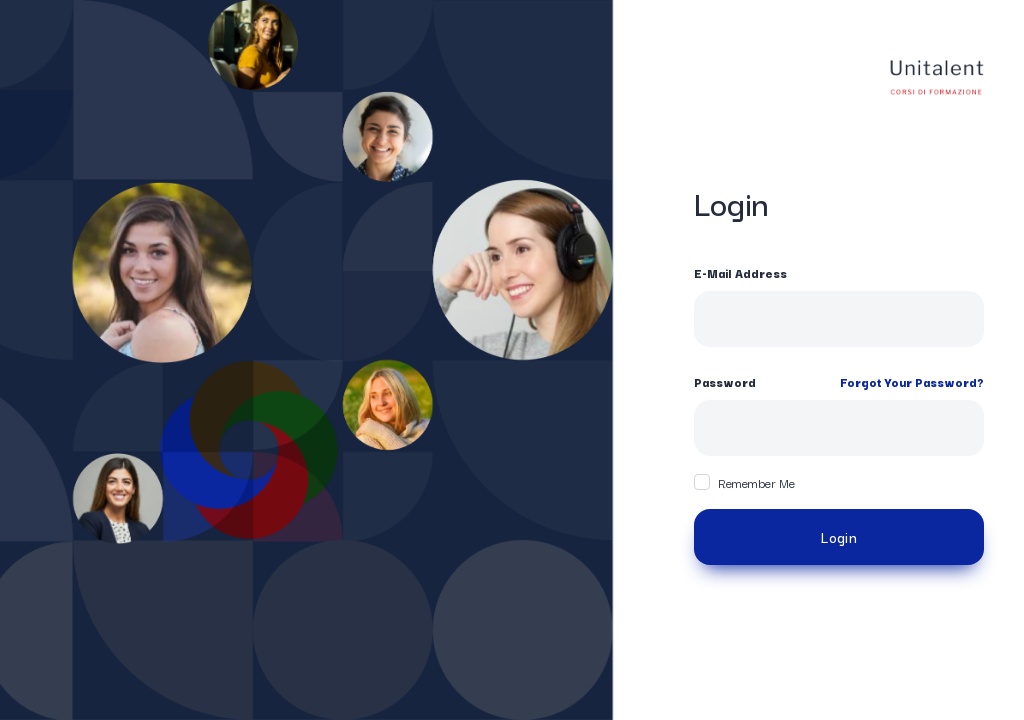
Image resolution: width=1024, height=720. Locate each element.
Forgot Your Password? (912, 381)
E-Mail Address (740, 272)
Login (839, 537)
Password (725, 381)
